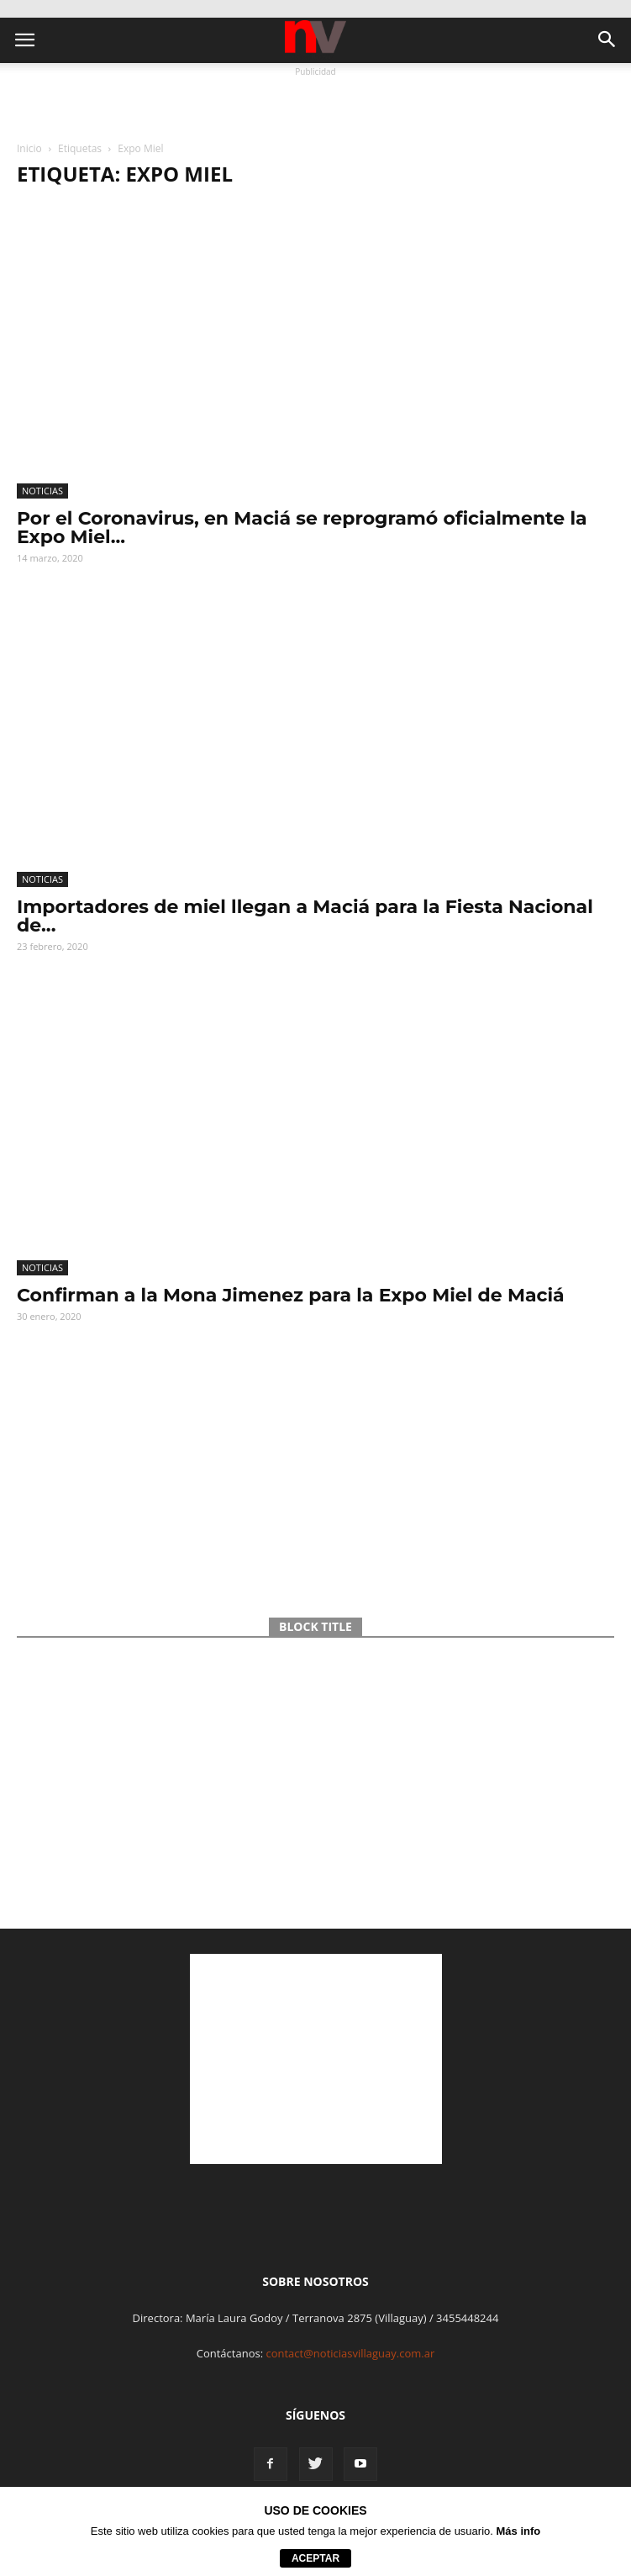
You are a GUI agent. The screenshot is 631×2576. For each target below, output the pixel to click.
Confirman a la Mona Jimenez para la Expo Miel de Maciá (291, 1295)
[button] (607, 40)
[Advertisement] (315, 102)
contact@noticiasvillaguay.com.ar (350, 2353)
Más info (519, 2531)
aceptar (315, 2558)
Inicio (29, 148)
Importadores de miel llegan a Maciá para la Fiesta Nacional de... (305, 916)
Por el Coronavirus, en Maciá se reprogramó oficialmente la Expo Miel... (302, 527)
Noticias (42, 490)
